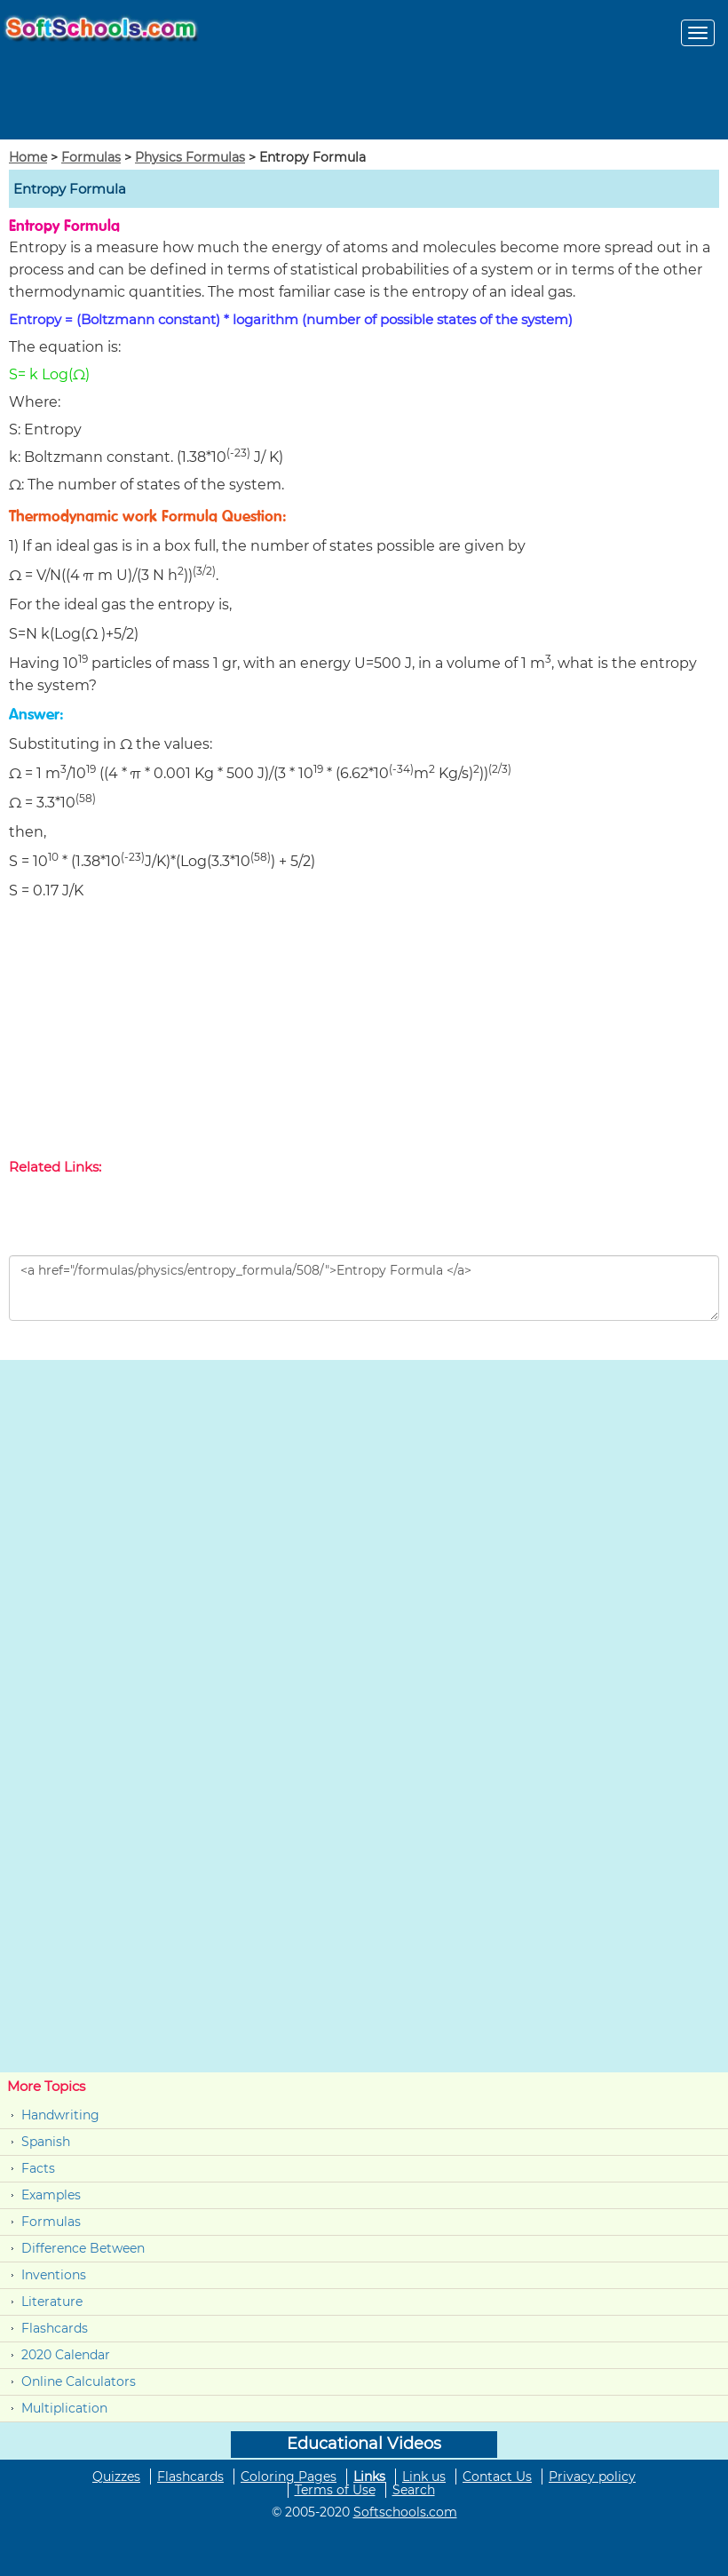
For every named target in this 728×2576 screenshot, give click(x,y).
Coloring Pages (288, 2477)
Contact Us (497, 2477)
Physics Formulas (190, 157)
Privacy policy (592, 2477)
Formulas (91, 157)
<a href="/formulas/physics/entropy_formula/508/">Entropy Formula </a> (364, 1288)
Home (28, 157)
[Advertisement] (364, 1033)
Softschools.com (405, 2512)
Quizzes (116, 2477)
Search (413, 2490)
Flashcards (54, 2328)
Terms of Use (335, 2490)
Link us (424, 2477)
